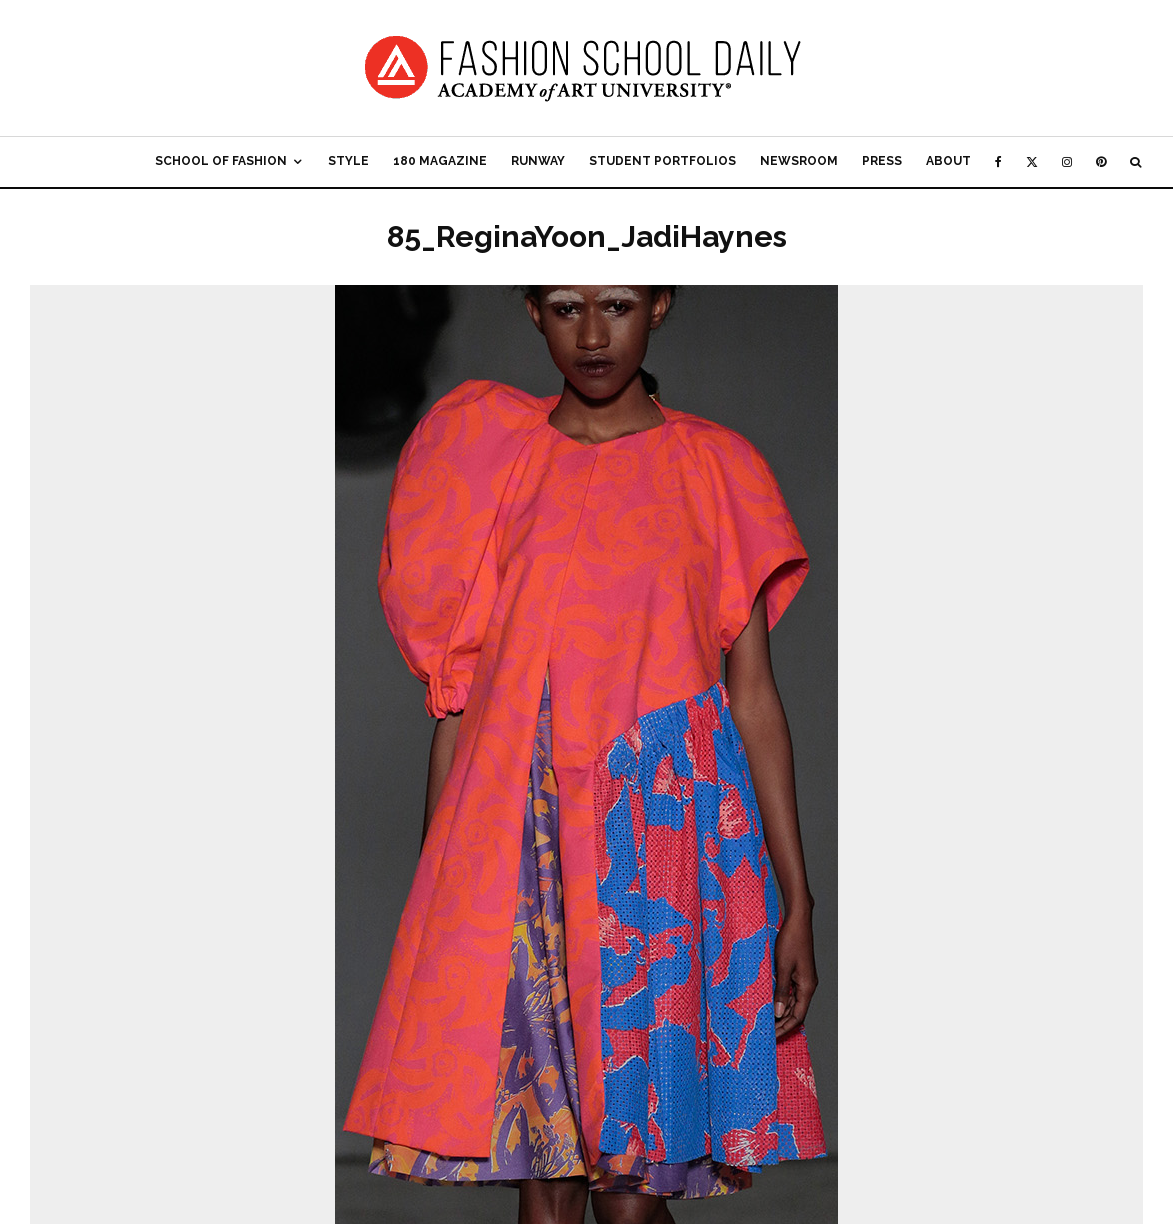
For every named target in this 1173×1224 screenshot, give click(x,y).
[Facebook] (998, 162)
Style (348, 161)
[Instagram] (1067, 162)
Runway (538, 161)
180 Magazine (440, 161)
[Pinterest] (1101, 162)
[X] (1032, 162)
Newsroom (799, 161)
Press (882, 161)
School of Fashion (221, 161)
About (948, 161)
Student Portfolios (662, 161)
